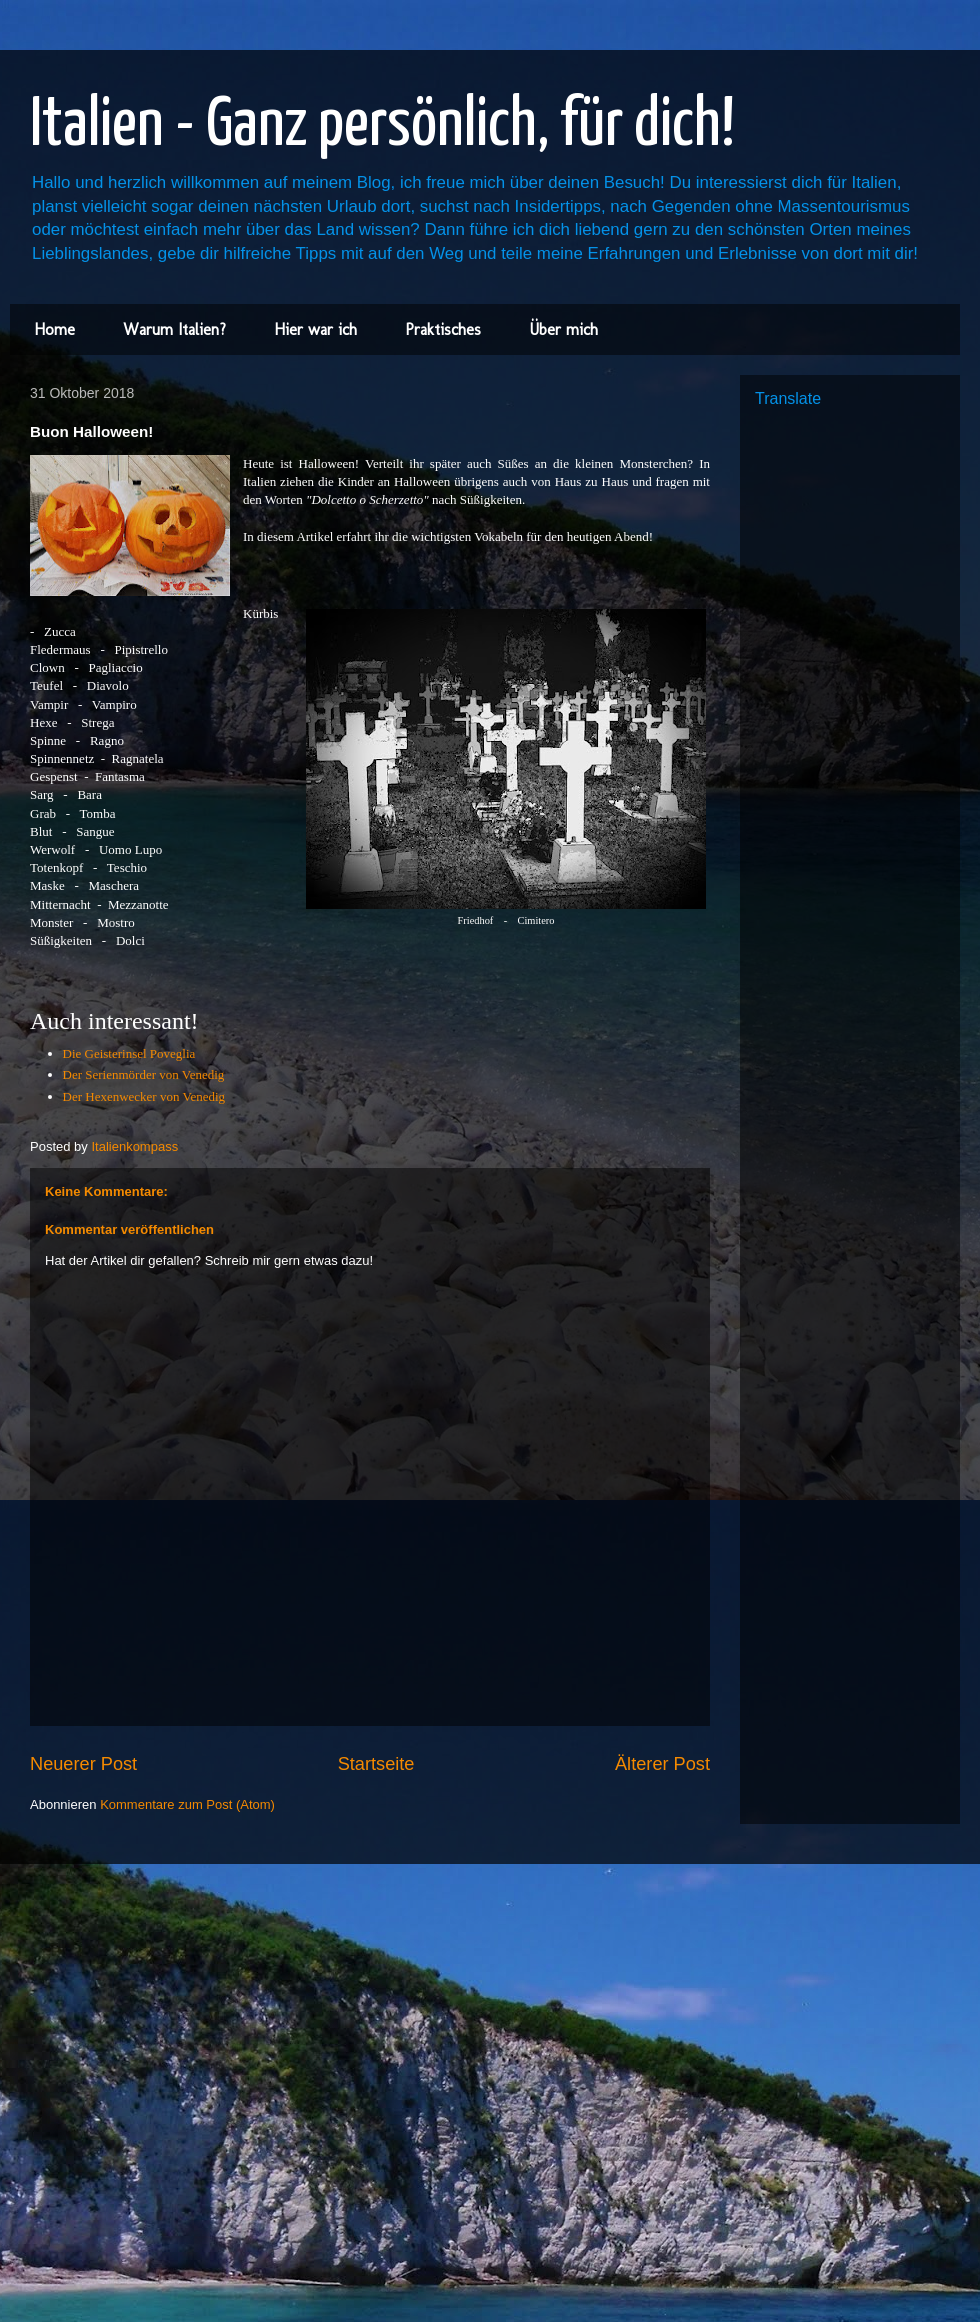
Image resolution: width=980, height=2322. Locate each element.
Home (54, 329)
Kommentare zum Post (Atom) (187, 1804)
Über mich (563, 329)
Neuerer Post (83, 1764)
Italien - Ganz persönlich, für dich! (382, 126)
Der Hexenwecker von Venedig (144, 1096)
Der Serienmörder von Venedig (144, 1074)
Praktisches (443, 329)
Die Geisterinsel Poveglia (129, 1053)
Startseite (376, 1764)
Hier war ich (315, 329)
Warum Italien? (174, 329)
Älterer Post (662, 1764)
